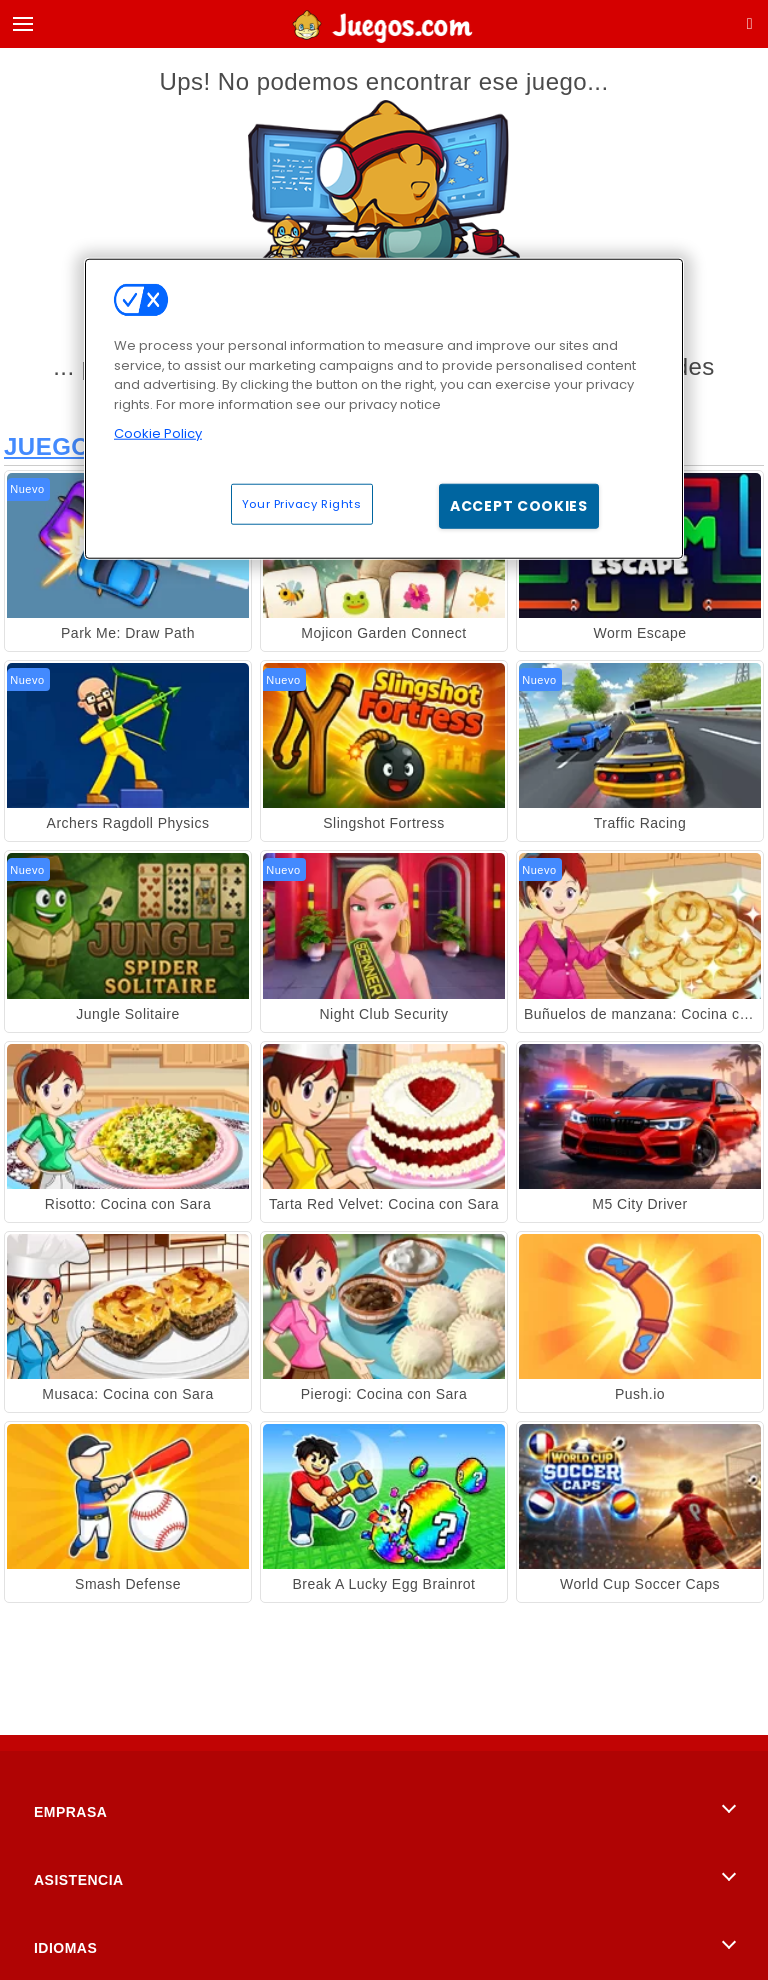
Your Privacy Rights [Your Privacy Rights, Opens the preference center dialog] (302, 503)
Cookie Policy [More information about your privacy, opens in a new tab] (158, 433)
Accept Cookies (519, 505)
